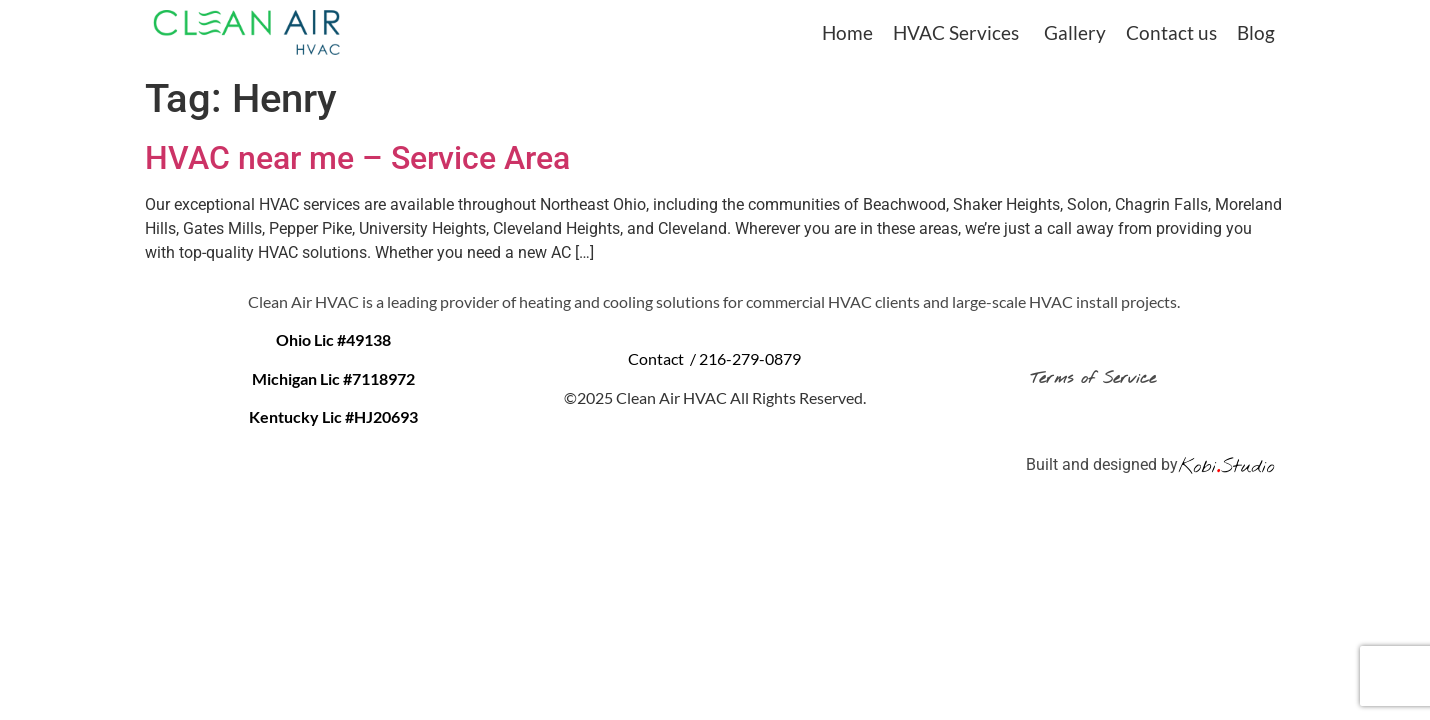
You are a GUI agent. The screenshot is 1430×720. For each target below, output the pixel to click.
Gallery (1075, 32)
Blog (1256, 32)
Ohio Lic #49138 (333, 339)
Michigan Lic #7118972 (333, 378)
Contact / (663, 358)
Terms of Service (1097, 378)
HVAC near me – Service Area (357, 158)
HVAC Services (956, 32)
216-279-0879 (750, 358)
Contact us (1171, 32)
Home (847, 32)
